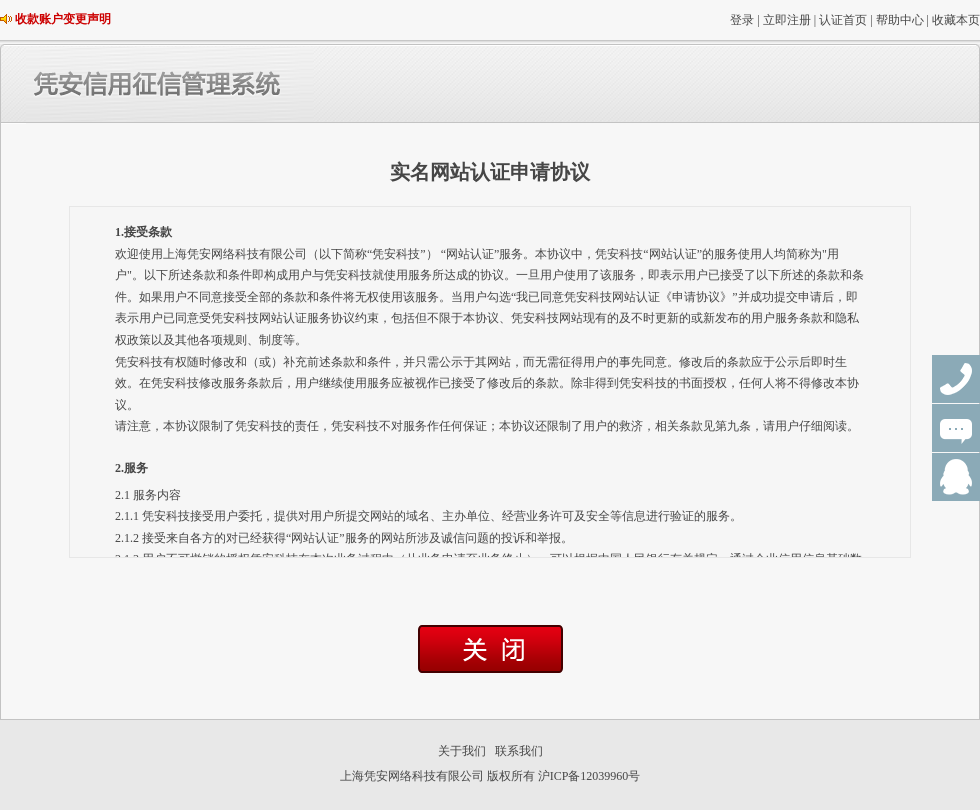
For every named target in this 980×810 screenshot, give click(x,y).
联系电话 (956, 379)
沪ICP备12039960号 (589, 776)
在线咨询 (956, 428)
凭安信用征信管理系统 (240, 84)
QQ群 (956, 477)
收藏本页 (956, 20)
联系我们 (519, 751)
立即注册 (787, 20)
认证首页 (843, 20)
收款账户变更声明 (63, 19)
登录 (742, 20)
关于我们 (462, 751)
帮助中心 (900, 20)
